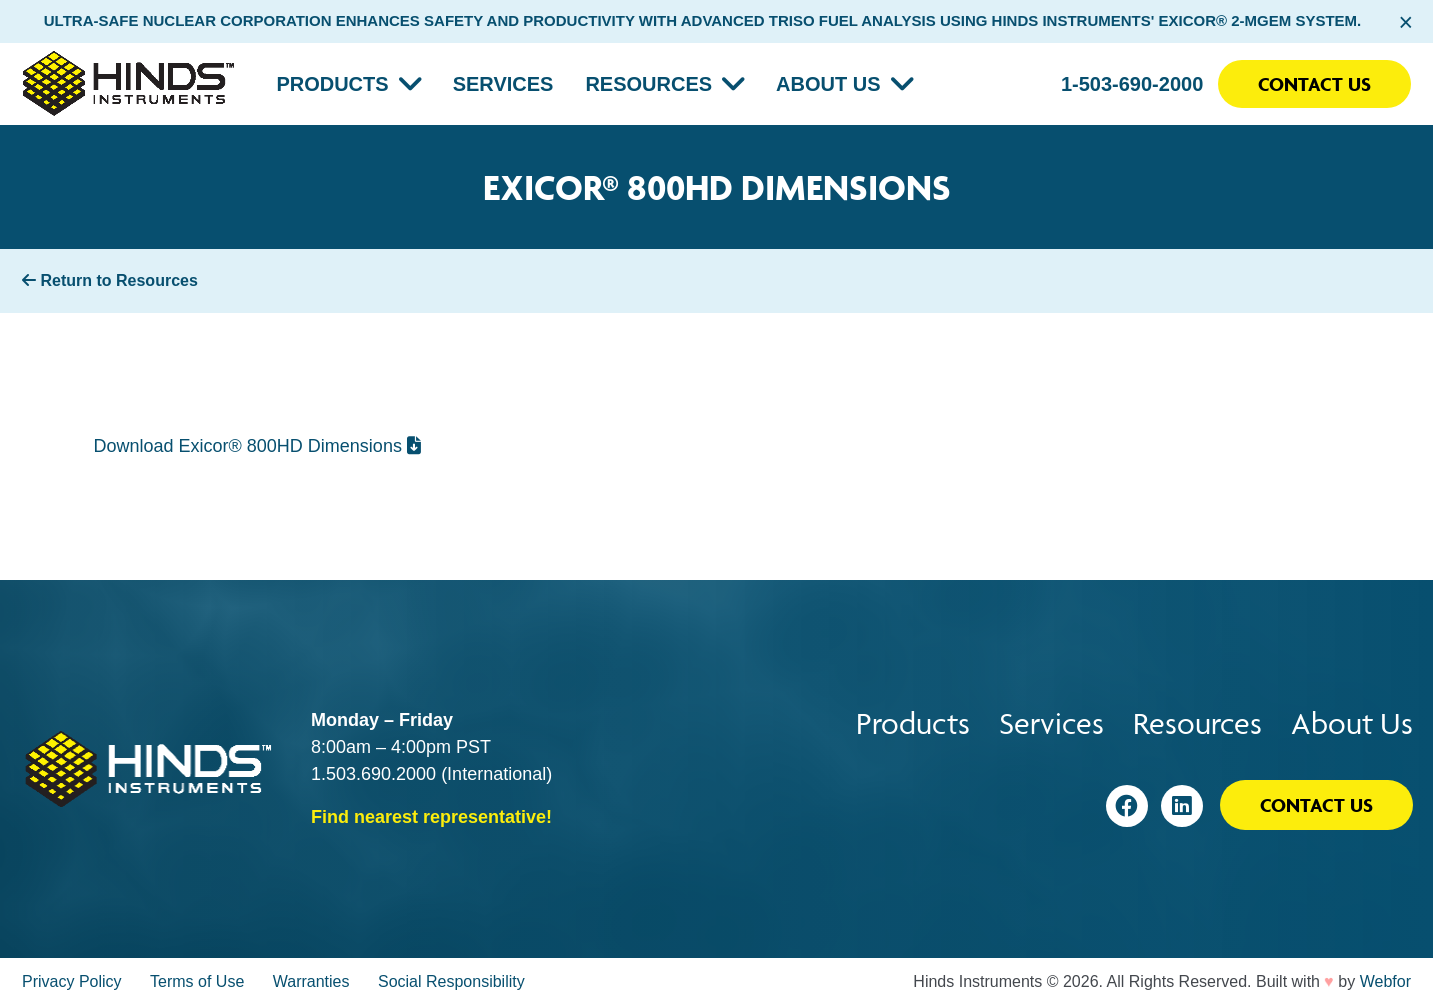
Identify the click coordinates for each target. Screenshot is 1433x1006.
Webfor (1385, 981)
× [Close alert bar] (1405, 22)
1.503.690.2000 (373, 774)
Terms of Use (197, 981)
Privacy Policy (72, 981)
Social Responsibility (451, 981)
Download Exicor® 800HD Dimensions (257, 446)
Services (503, 84)
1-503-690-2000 (1132, 84)
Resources (648, 84)
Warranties (311, 981)
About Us (828, 84)
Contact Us (1314, 84)
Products (332, 84)
